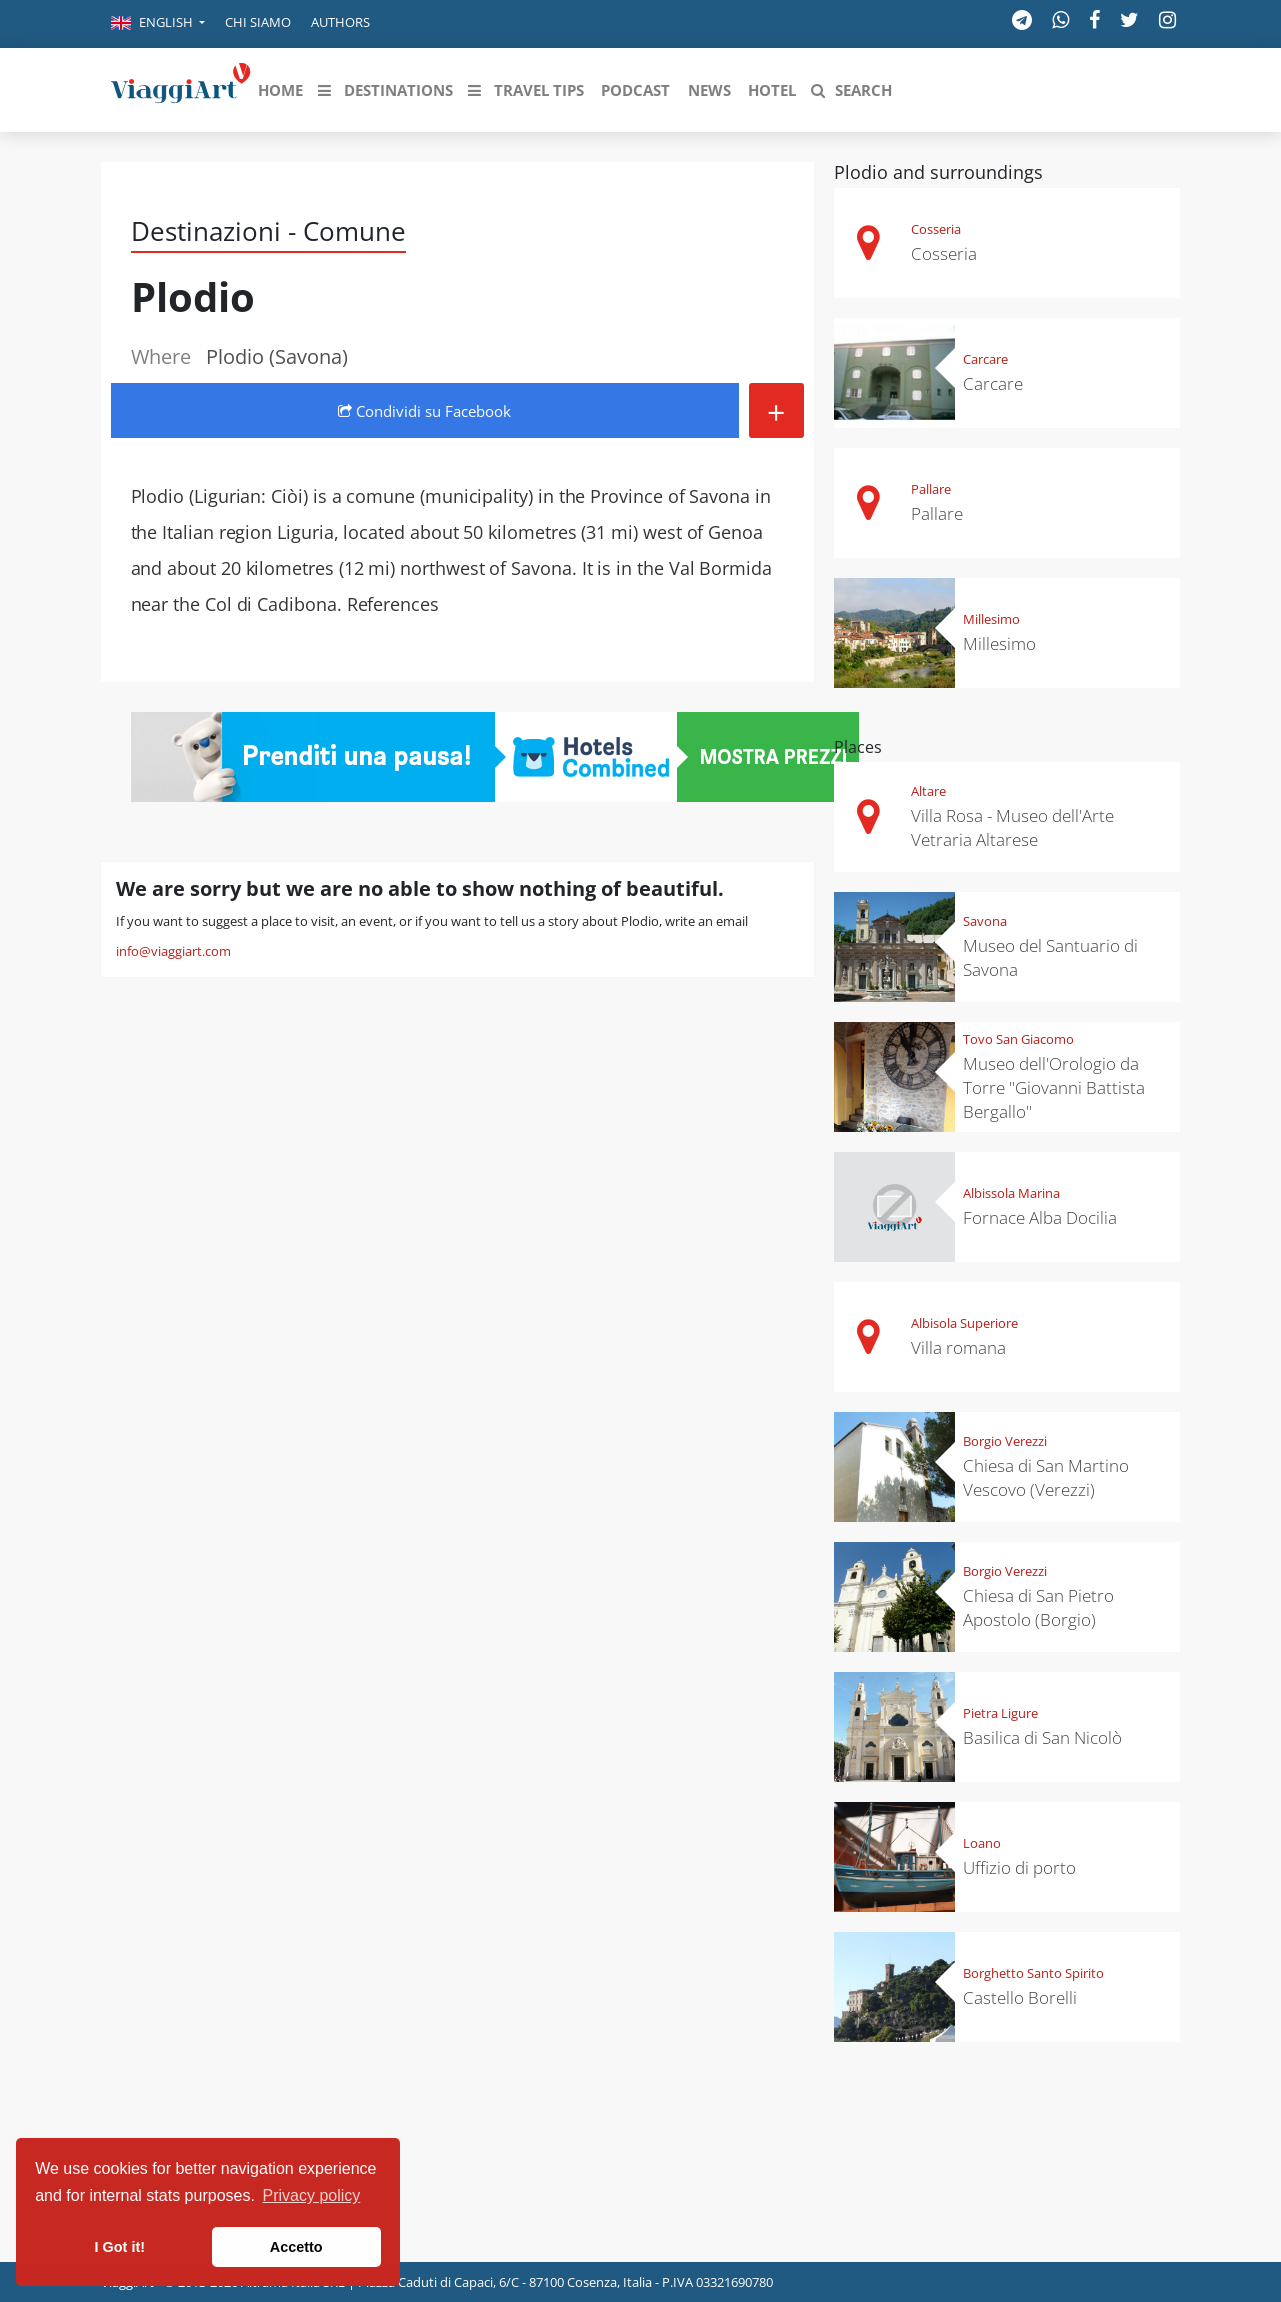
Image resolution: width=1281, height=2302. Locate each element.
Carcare (985, 359)
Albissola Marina (1011, 1193)
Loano (982, 1843)
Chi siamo (258, 22)
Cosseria (936, 229)
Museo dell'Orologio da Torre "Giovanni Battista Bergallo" (1054, 1087)
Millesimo (991, 619)
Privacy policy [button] (312, 2195)
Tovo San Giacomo (1018, 1039)
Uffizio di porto (1019, 1867)
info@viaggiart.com (173, 951)
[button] (158, 24)
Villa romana (958, 1347)
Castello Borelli (1020, 1997)
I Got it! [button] (120, 2247)
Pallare (931, 489)
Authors (340, 22)
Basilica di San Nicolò (1042, 1737)
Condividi (424, 411)
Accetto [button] (296, 2247)
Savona (985, 921)
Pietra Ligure (1000, 1713)
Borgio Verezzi (1005, 1441)
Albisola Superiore (964, 1323)
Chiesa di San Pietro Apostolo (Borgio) (1038, 1607)
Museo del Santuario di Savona (1050, 957)
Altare (928, 791)
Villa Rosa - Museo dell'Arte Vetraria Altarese (1012, 827)
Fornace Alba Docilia (1040, 1217)
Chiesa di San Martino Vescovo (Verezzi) (1046, 1477)
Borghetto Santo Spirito (1033, 1973)
